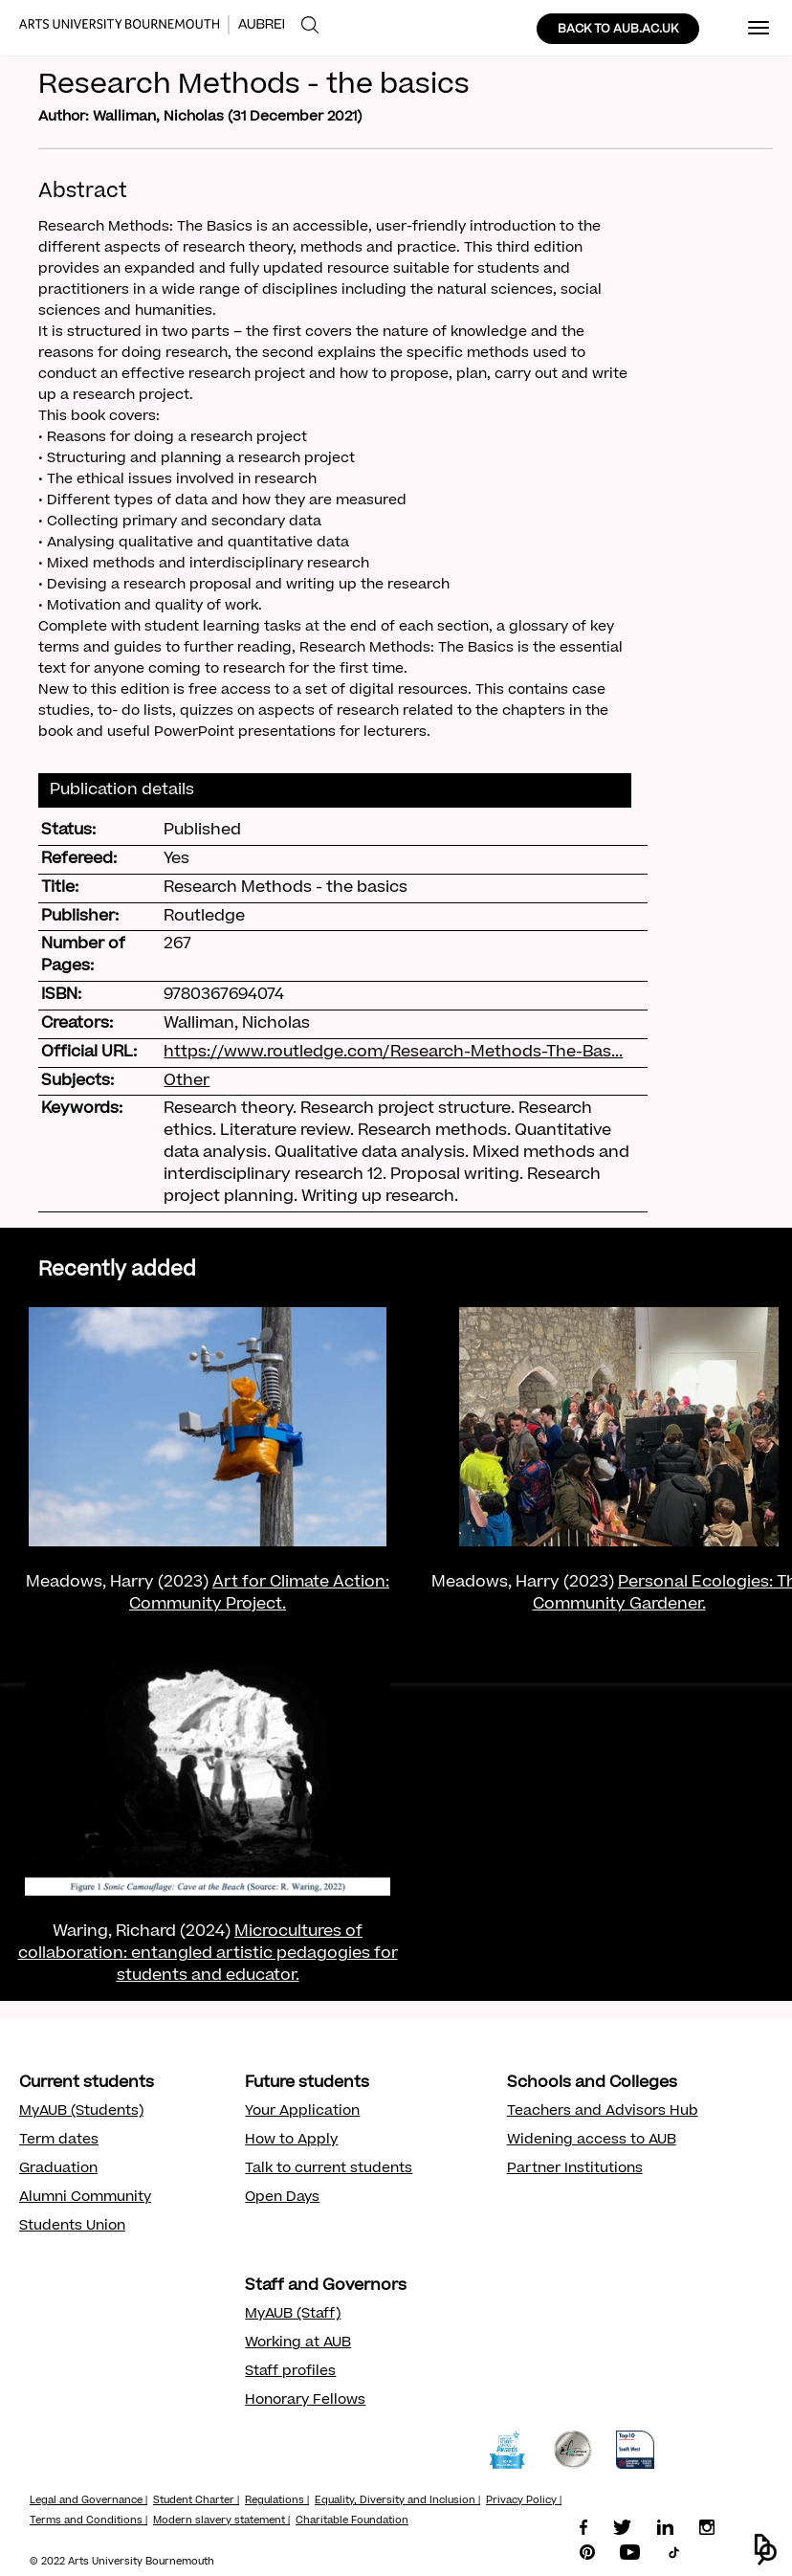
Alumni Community (85, 2198)
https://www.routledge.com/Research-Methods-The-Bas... (393, 1052)
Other (186, 1081)
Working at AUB (298, 2343)
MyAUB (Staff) (293, 2314)
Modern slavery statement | (221, 2521)
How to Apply (291, 2140)
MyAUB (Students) (81, 2112)
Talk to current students (328, 2169)
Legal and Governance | (88, 2501)
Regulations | (277, 2501)
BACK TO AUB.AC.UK (618, 29)
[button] (765, 2549)
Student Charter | (196, 2501)
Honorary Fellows (305, 2401)
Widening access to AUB (591, 2140)
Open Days (282, 2198)
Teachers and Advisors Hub (602, 2112)
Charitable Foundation (352, 2521)
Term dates (59, 2140)
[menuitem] (310, 25)
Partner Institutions (575, 2169)
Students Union (72, 2226)
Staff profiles (290, 2372)
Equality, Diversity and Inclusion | (397, 2501)
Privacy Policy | (523, 2501)
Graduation (58, 2169)
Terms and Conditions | (88, 2521)
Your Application (302, 2112)
